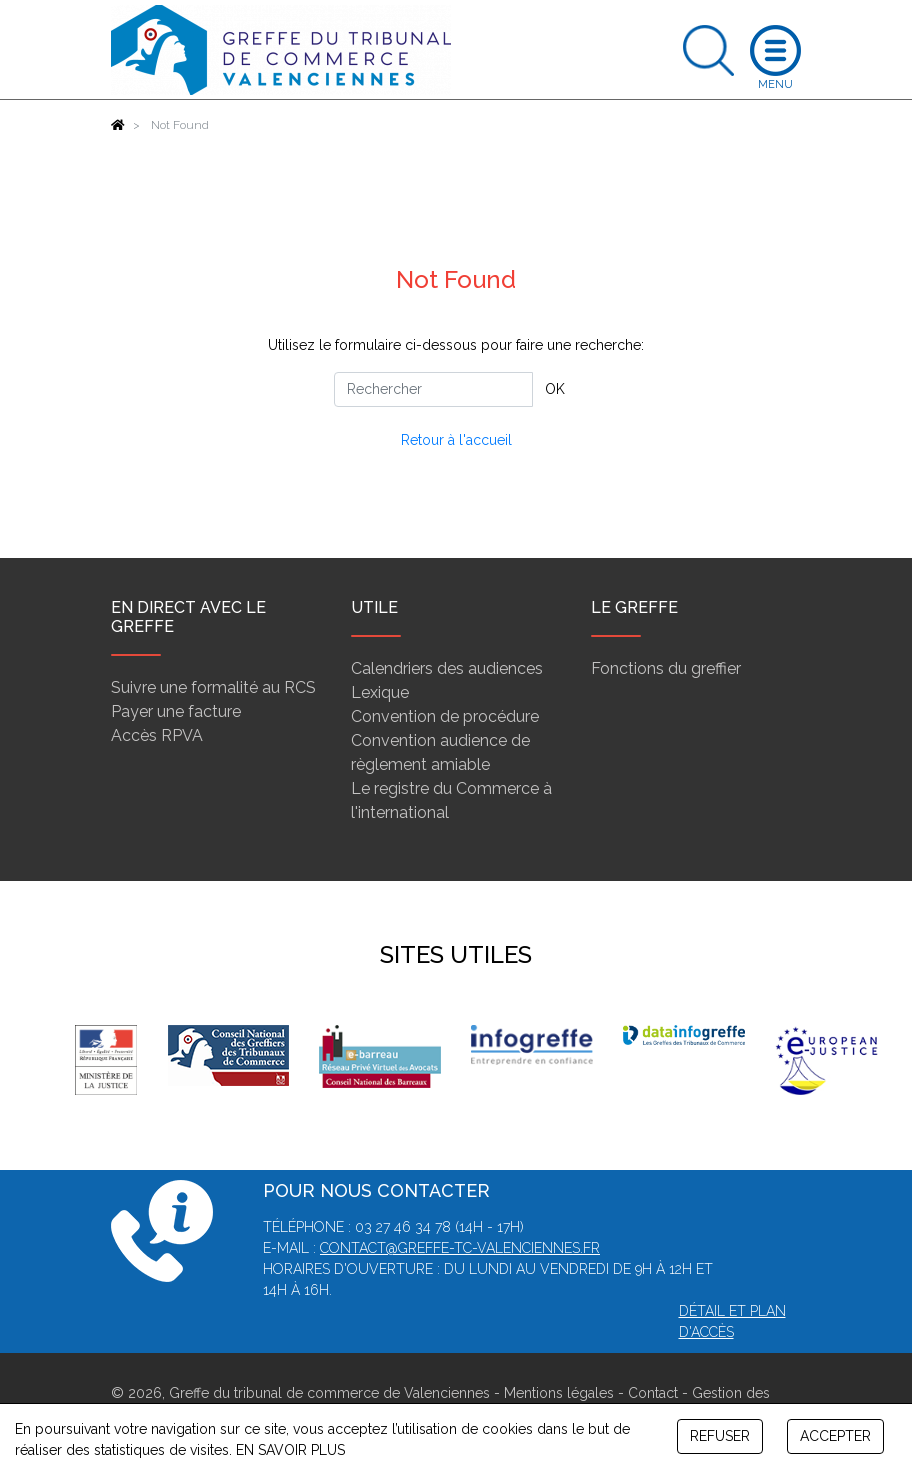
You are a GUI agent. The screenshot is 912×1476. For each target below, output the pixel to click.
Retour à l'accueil (456, 440)
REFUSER (720, 1436)
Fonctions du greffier (666, 668)
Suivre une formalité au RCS (213, 687)
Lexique (380, 692)
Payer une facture (176, 711)
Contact (653, 1393)
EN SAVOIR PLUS (290, 1450)
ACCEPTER (835, 1436)
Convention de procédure (445, 716)
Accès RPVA (157, 735)
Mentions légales (559, 1393)
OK (555, 389)
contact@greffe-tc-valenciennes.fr (460, 1248)
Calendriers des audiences (447, 668)
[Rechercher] (433, 389)
